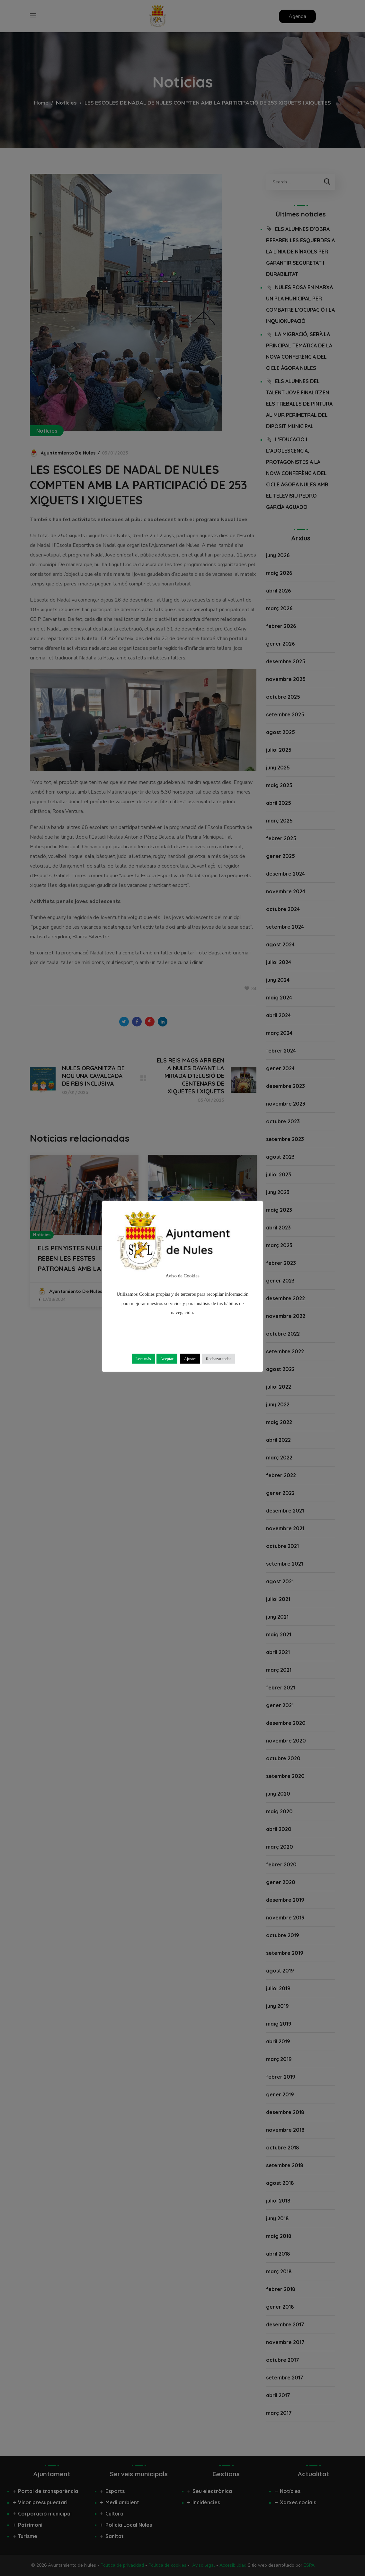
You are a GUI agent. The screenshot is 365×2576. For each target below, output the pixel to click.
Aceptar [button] (167, 1358)
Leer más (143, 1358)
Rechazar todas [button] (218, 1358)
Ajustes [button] (190, 1358)
